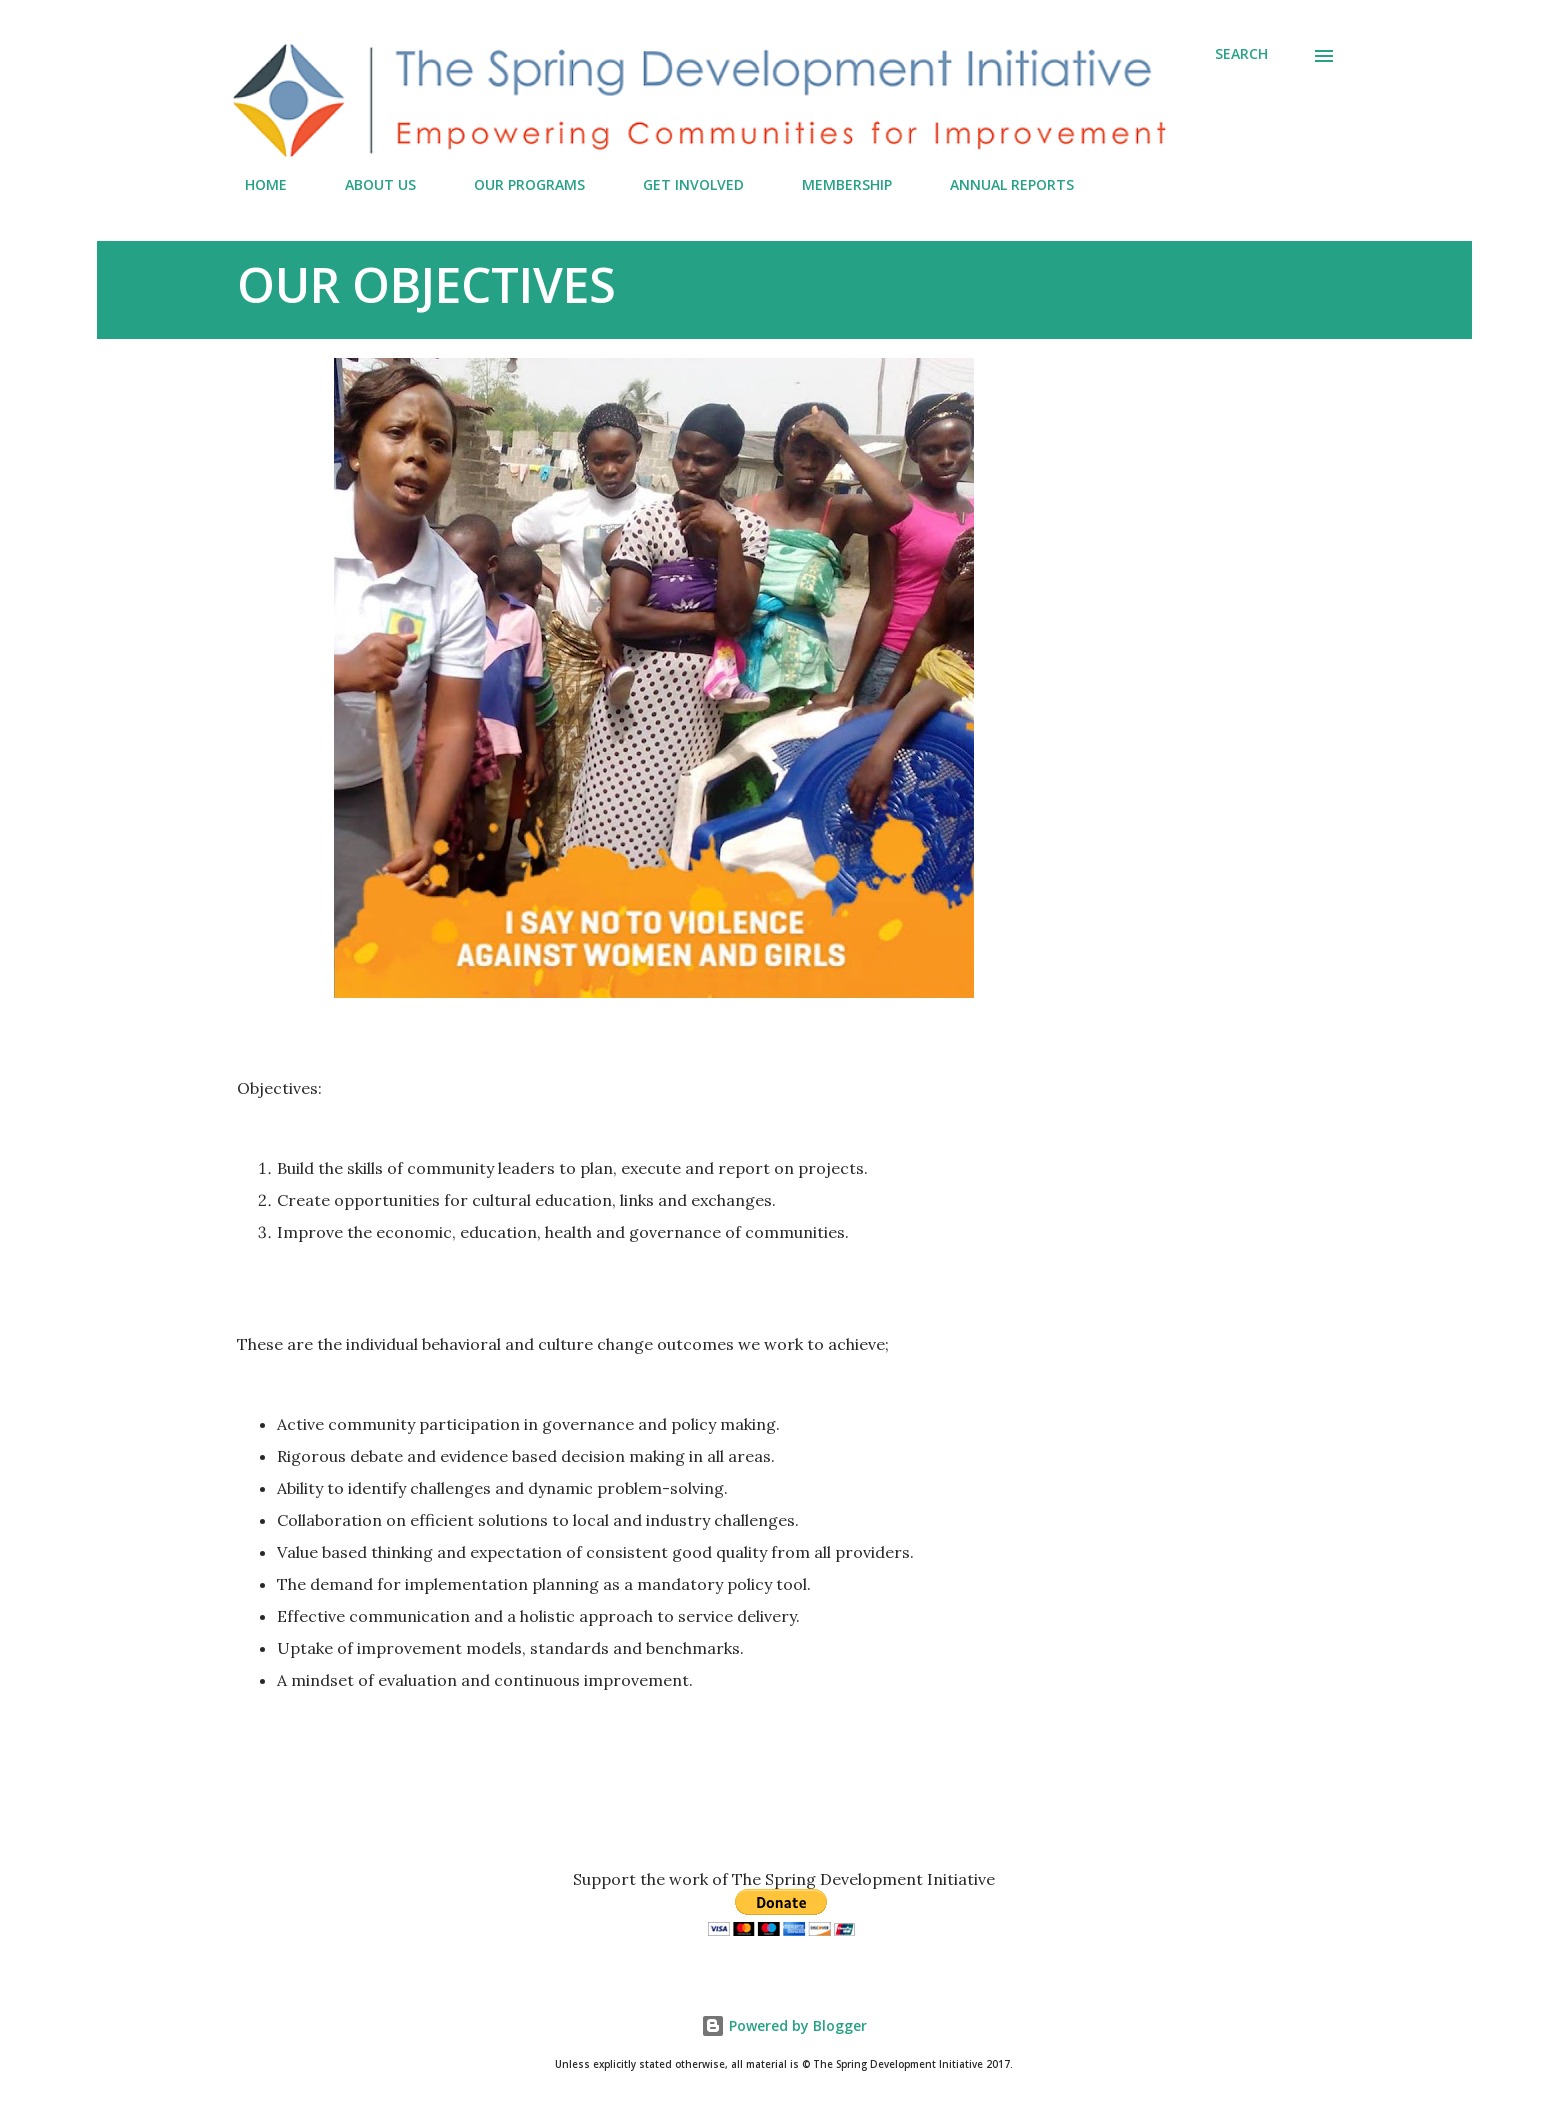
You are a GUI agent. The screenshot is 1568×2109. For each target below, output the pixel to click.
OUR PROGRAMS (517, 184)
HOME (254, 184)
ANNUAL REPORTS (1000, 184)
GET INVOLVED (681, 184)
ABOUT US (368, 184)
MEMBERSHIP (835, 184)
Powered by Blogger (784, 2025)
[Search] (1241, 54)
